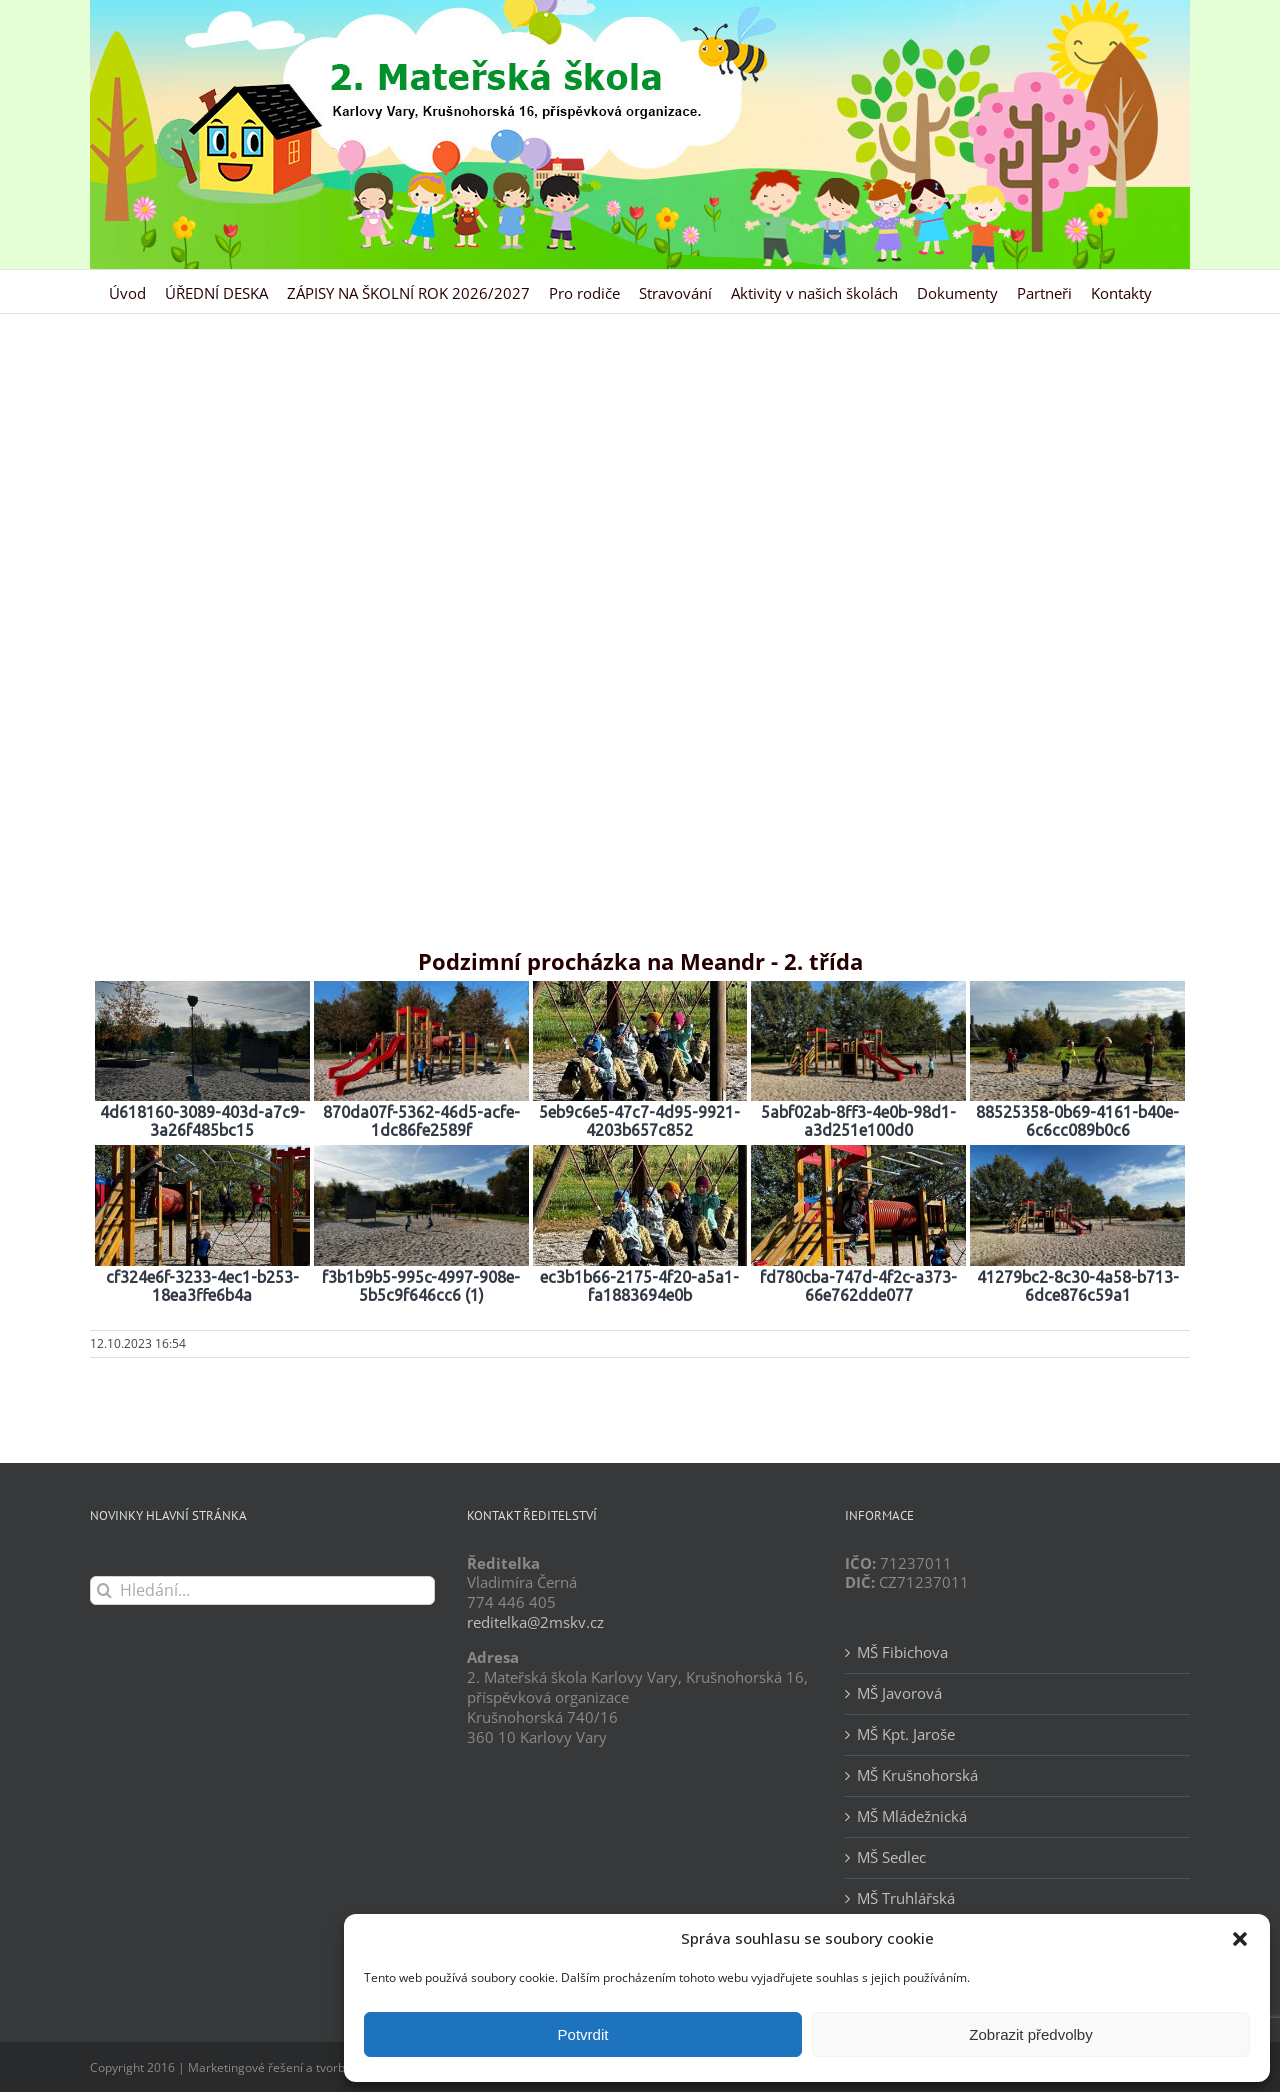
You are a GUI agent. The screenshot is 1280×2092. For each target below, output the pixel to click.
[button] (1240, 1939)
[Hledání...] (262, 1590)
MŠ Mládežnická (912, 1816)
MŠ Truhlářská (906, 1898)
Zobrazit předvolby (1030, 2034)
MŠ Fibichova (902, 1652)
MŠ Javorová (899, 1693)
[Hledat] (104, 1590)
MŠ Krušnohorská (917, 1775)
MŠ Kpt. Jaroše (906, 1734)
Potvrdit (583, 2034)
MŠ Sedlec (891, 1857)
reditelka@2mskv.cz (535, 1622)
